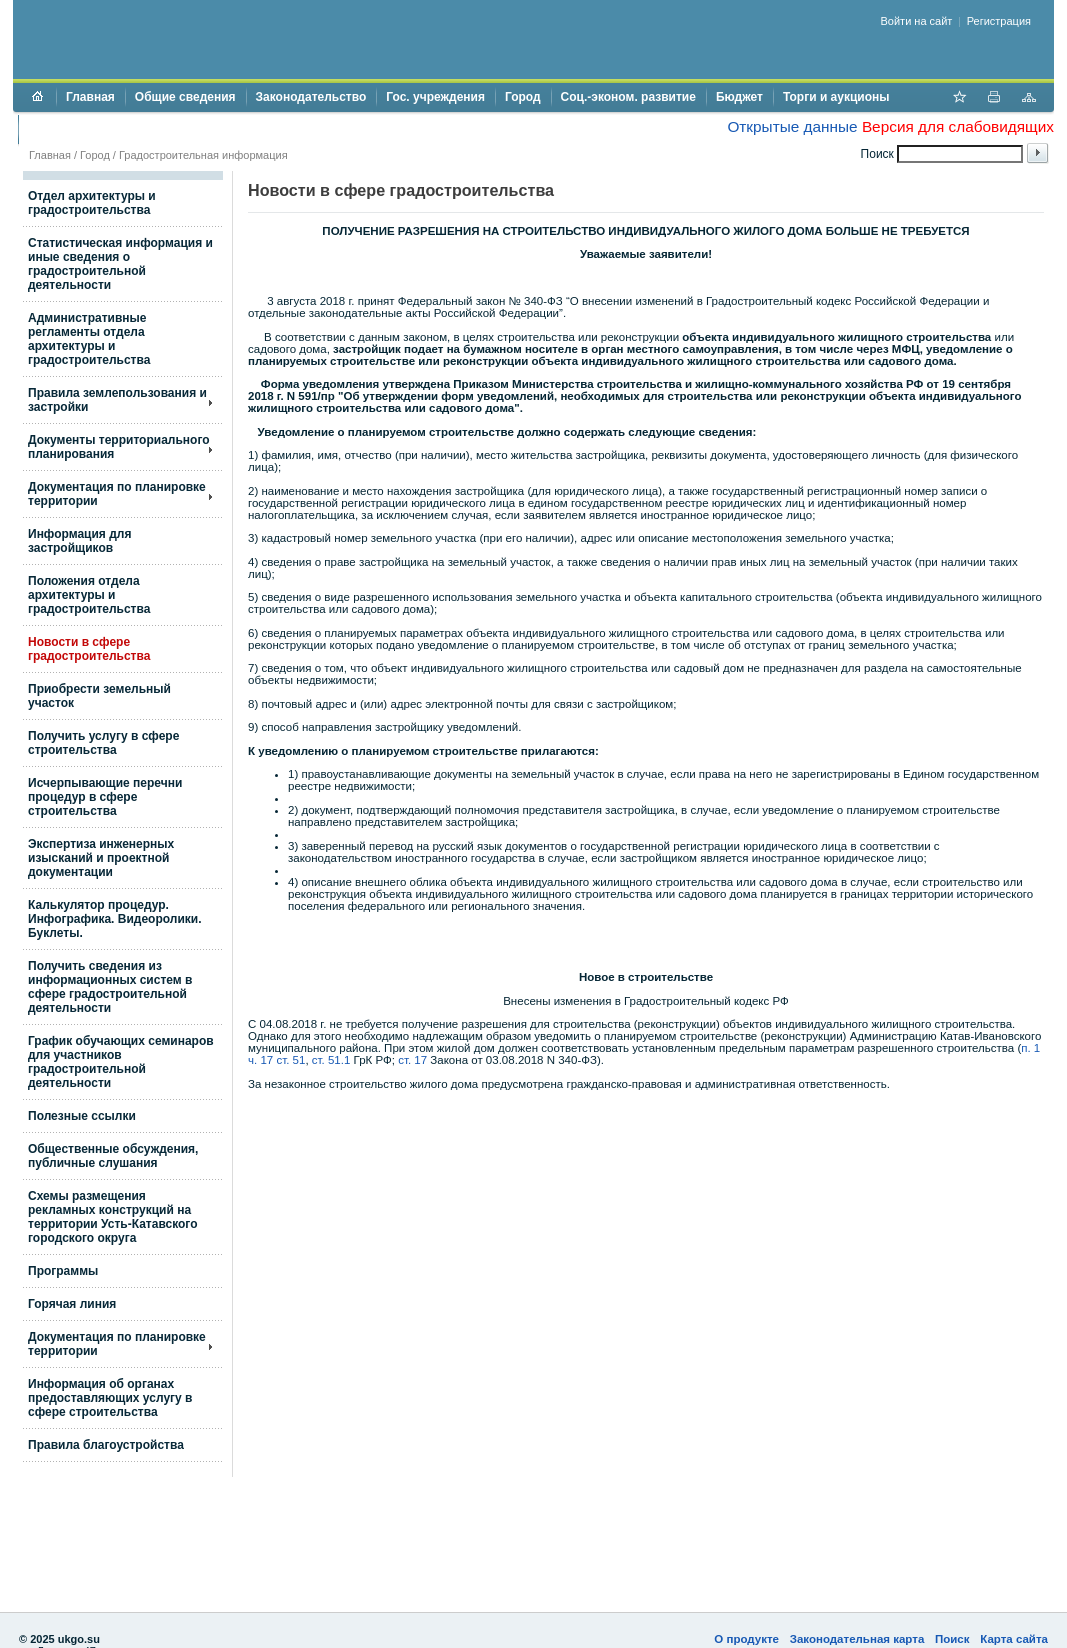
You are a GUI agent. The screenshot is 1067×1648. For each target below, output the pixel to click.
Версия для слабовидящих (958, 126)
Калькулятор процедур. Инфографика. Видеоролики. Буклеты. (115, 919)
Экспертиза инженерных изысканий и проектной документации (101, 858)
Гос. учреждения (435, 97)
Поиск (952, 1639)
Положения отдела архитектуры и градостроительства (89, 595)
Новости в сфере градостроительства (89, 649)
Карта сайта (1014, 1639)
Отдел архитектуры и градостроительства (92, 203)
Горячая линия (72, 1304)
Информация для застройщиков (79, 541)
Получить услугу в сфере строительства (103, 743)
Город (523, 97)
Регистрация (999, 21)
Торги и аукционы (836, 97)
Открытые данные (792, 126)
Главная (90, 97)
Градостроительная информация (203, 155)
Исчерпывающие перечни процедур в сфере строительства (105, 797)
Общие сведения (185, 97)
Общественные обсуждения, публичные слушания (113, 1156)
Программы (63, 1271)
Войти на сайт (917, 21)
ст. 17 (412, 1060)
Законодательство (311, 97)
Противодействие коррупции (114, 129)
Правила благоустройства (106, 1445)
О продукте (746, 1639)
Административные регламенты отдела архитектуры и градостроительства (89, 339)
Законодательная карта (857, 1639)
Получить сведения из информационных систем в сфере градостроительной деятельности (110, 987)
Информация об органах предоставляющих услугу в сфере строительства (110, 1398)
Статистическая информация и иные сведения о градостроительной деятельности (120, 264)
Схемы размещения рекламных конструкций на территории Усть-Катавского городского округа (112, 1217)
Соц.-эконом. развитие (628, 97)
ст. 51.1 (331, 1060)
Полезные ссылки (82, 1116)
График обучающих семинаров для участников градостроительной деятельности (121, 1062)
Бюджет (739, 97)
